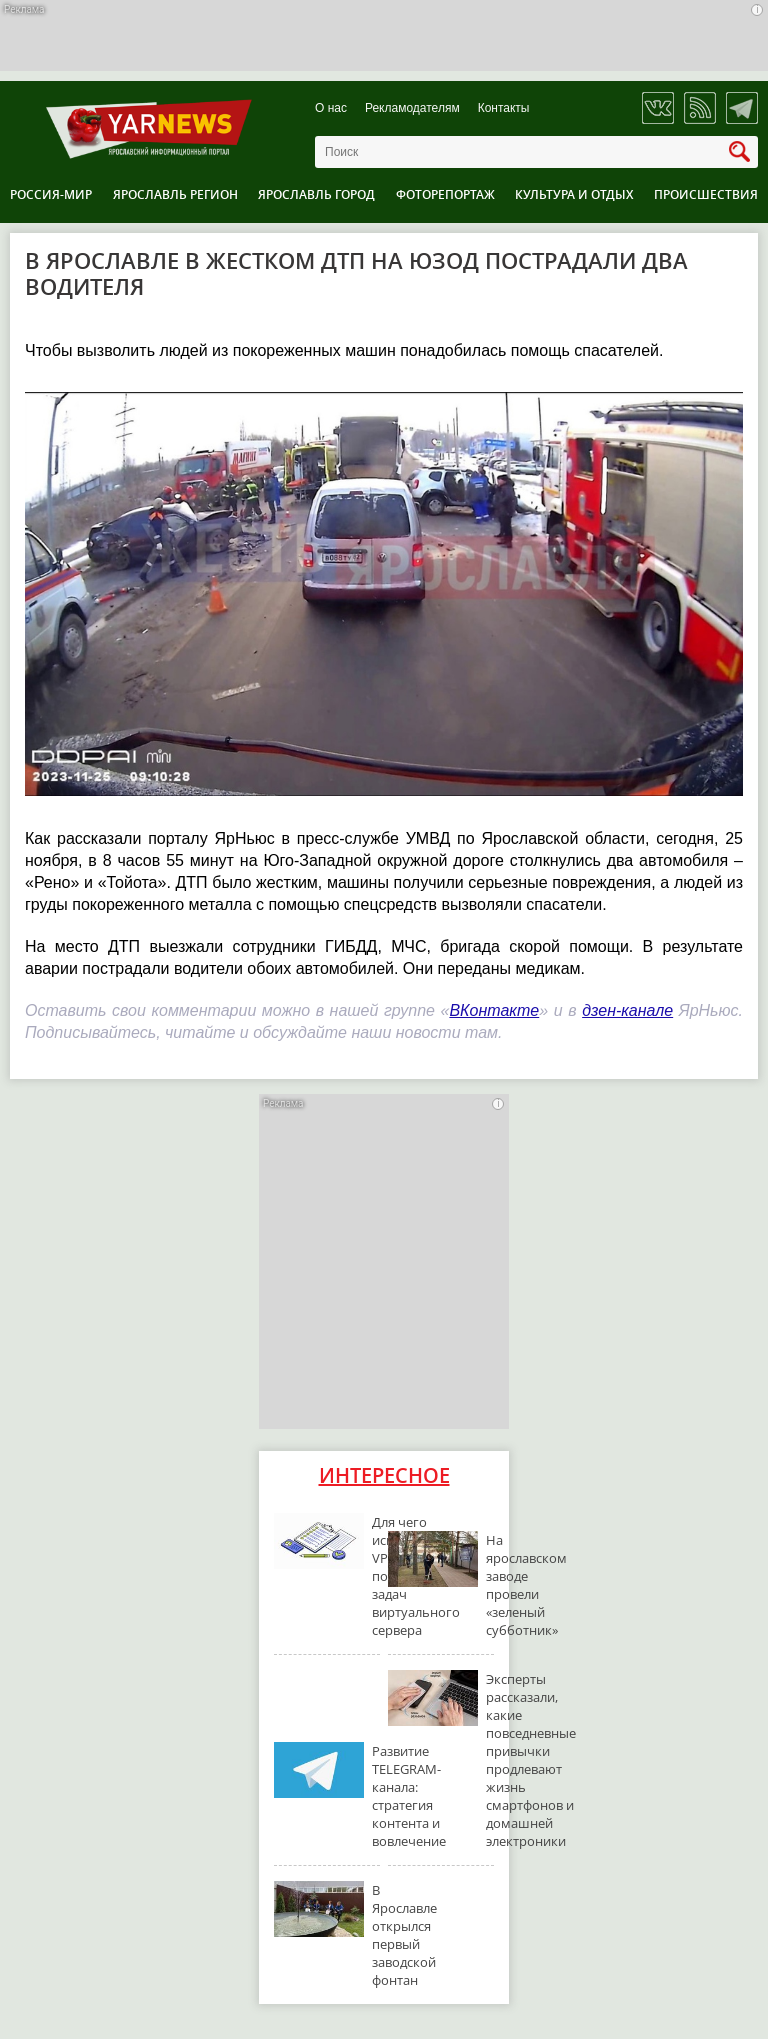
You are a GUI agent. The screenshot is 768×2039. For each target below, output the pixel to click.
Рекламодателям (412, 108)
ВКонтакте (494, 1010)
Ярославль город (316, 194)
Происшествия (706, 194)
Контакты (504, 108)
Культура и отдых (574, 194)
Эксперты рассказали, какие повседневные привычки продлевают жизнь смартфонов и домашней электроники (531, 1760)
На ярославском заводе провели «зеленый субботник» (526, 1585)
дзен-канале (627, 1010)
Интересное (384, 1475)
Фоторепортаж (445, 194)
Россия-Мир (51, 194)
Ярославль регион (175, 194)
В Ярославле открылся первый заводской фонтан (404, 1935)
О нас (331, 108)
